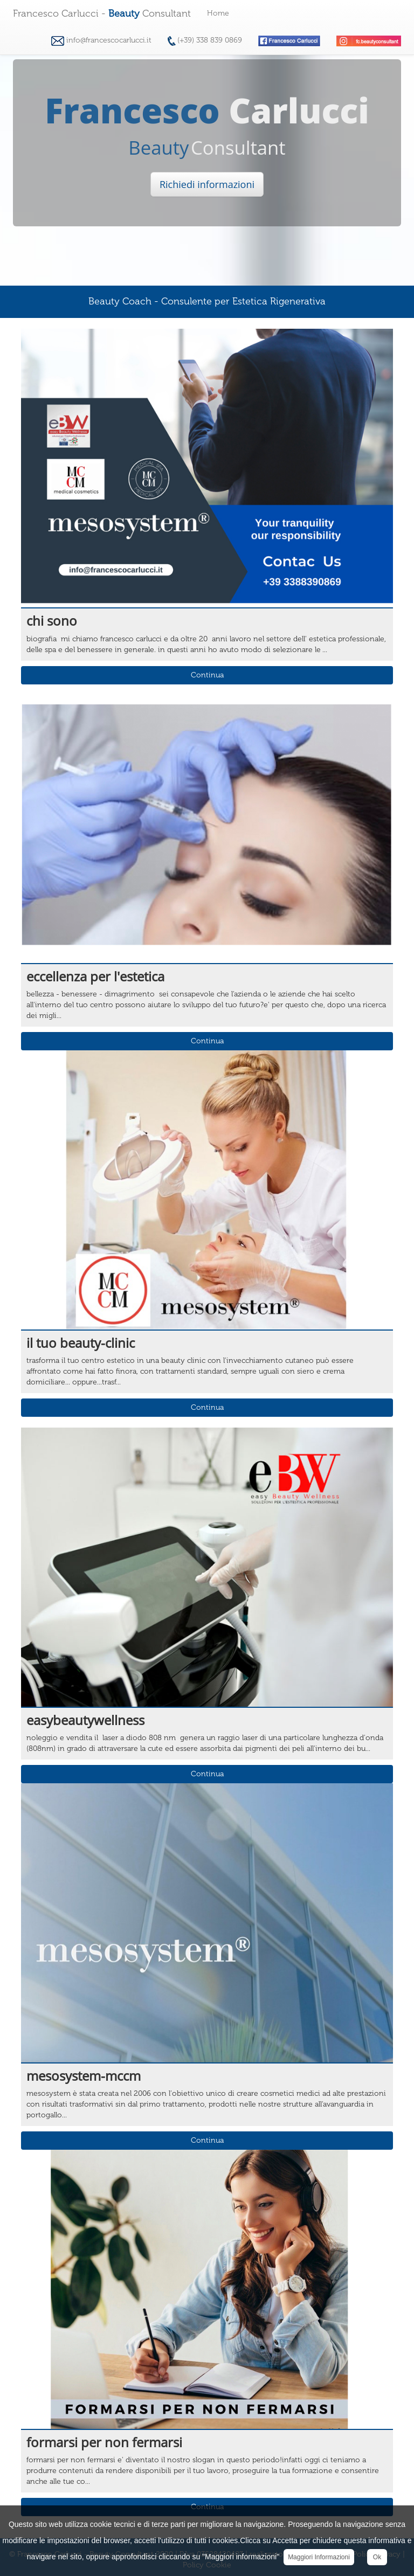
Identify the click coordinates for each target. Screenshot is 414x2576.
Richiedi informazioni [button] (207, 184)
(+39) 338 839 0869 (205, 41)
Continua (207, 675)
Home (218, 13)
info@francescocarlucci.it (101, 41)
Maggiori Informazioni (319, 2557)
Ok (377, 2557)
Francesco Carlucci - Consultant (102, 13)
